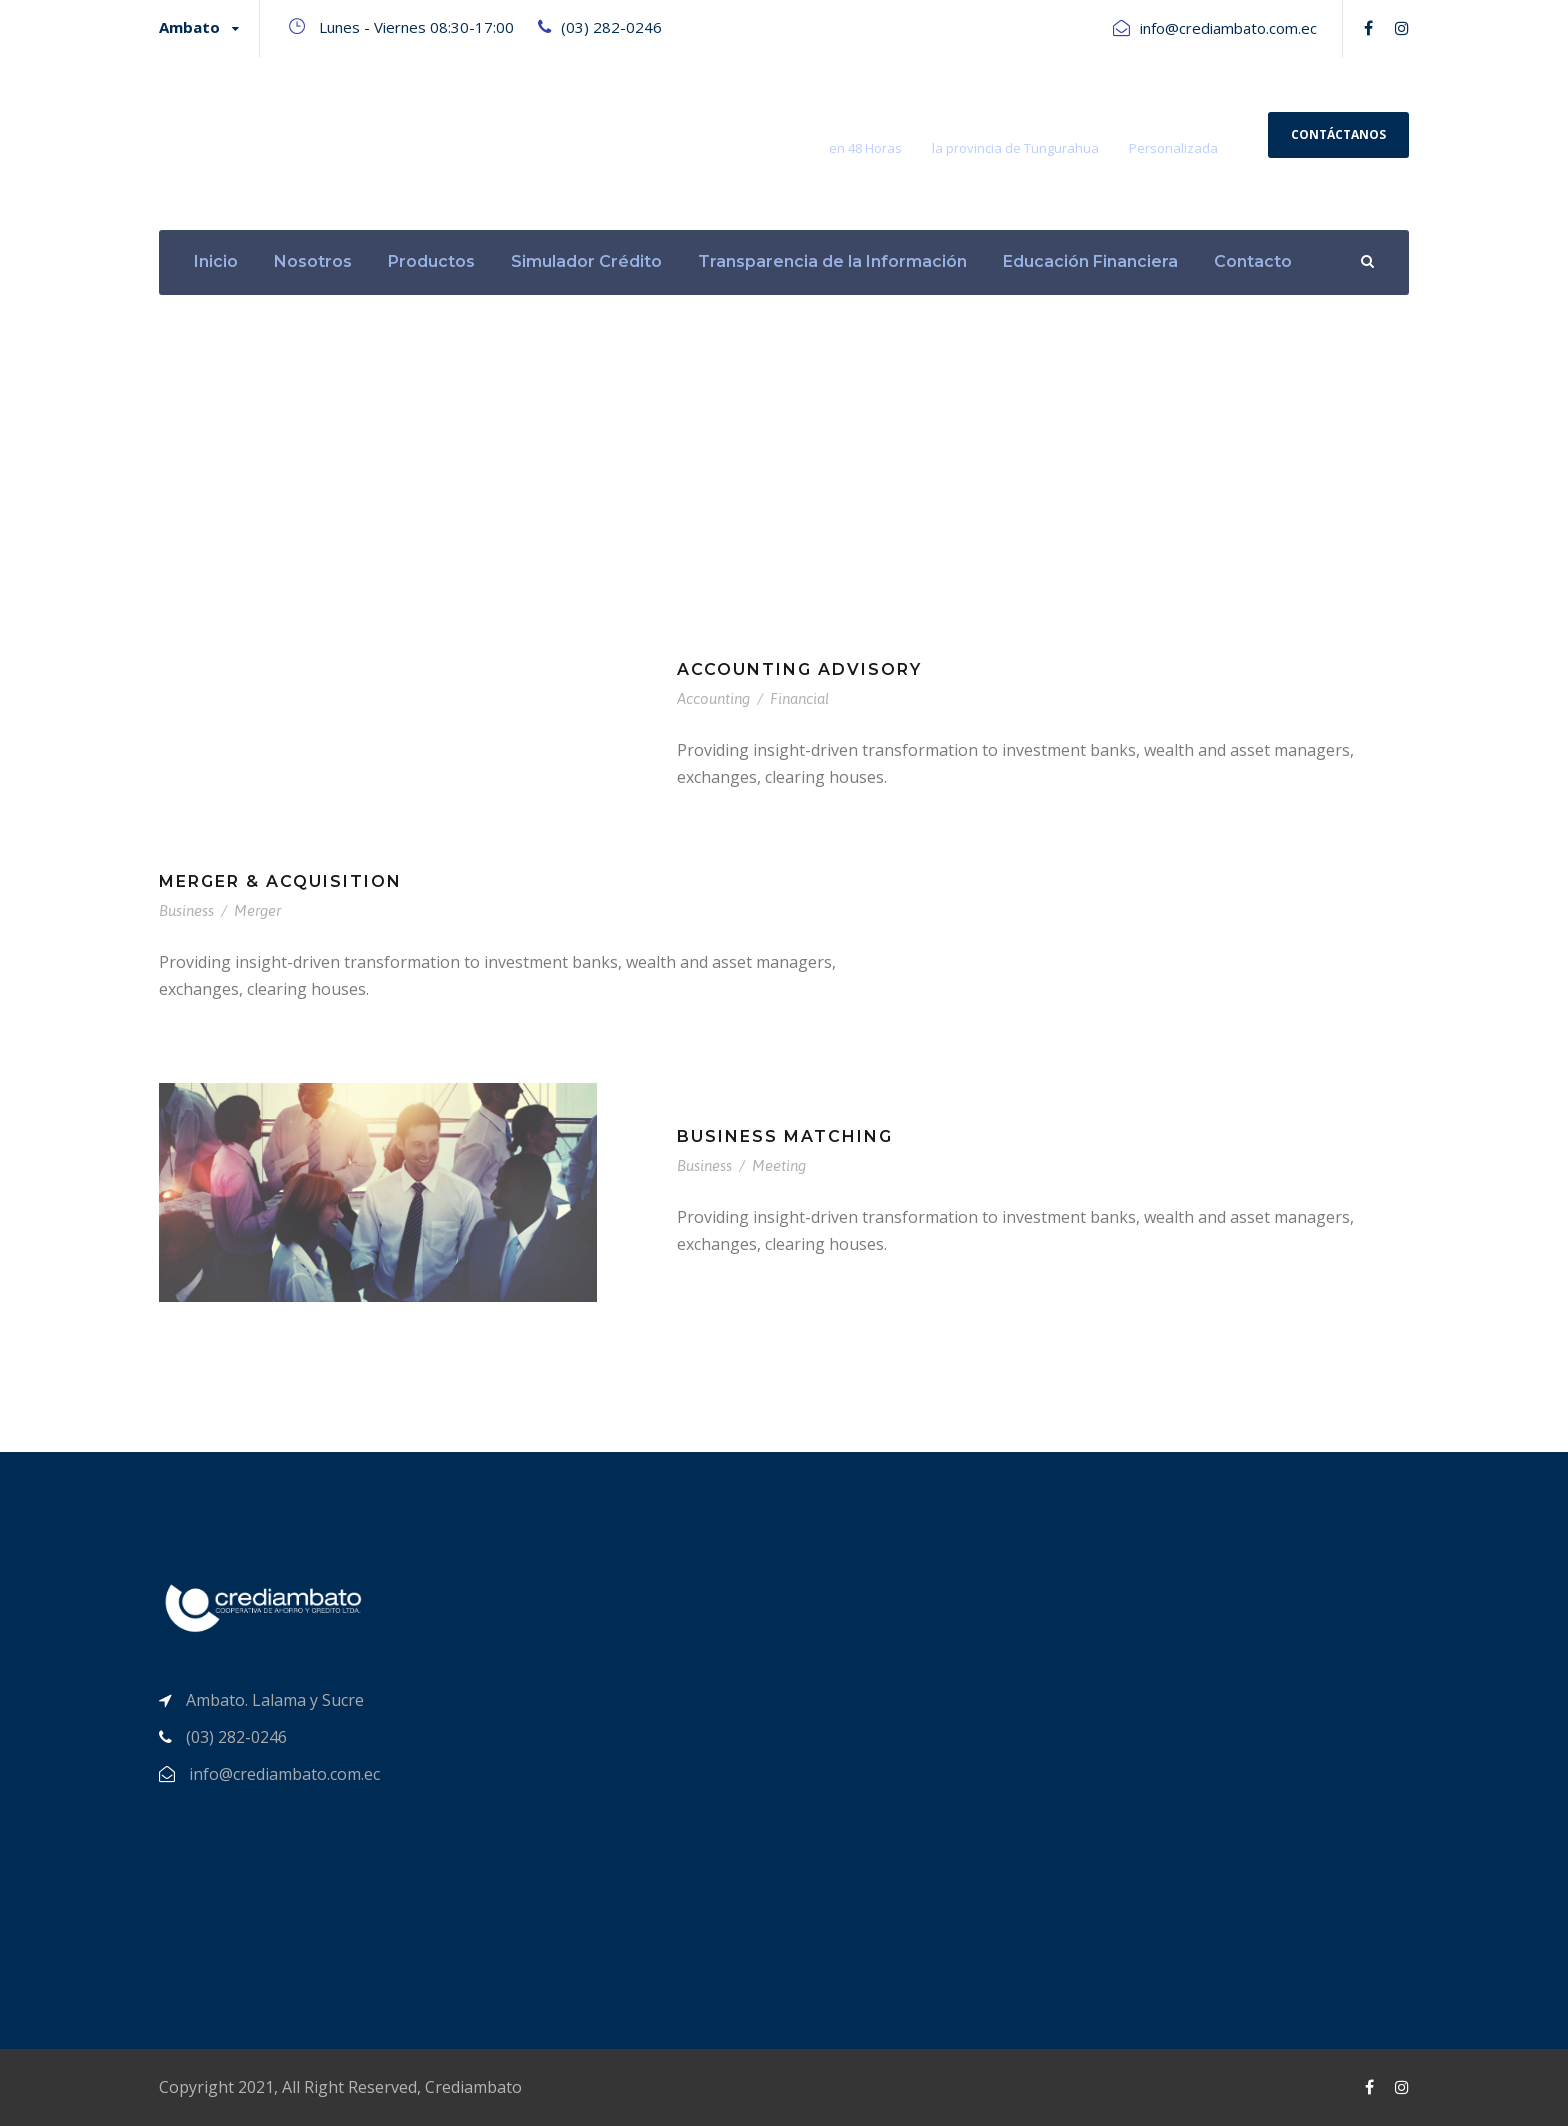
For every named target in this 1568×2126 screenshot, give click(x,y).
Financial (799, 698)
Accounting (713, 698)
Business (186, 910)
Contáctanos (1338, 134)
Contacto (1253, 261)
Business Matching (785, 1136)
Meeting (779, 1165)
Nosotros (313, 261)
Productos (431, 261)
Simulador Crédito (586, 261)
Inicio (216, 261)
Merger (257, 910)
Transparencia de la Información (832, 261)
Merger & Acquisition (280, 881)
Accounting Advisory (799, 669)
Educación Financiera (1090, 261)
